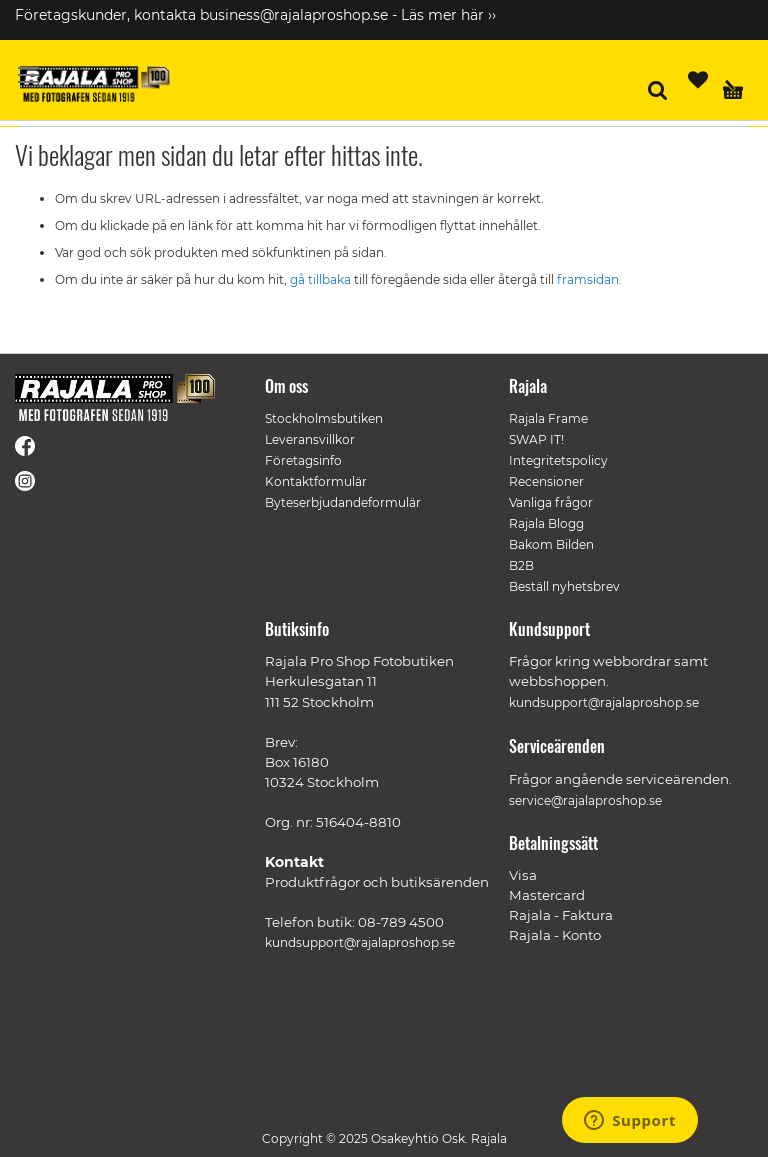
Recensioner (546, 481)
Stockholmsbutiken (324, 418)
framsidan (588, 279)
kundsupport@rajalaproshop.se (360, 942)
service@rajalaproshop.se (585, 800)
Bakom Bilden (551, 544)
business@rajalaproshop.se (294, 15)
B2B (521, 565)
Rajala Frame (548, 418)
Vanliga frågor (551, 502)
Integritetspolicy (558, 460)
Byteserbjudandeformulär (343, 502)
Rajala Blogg (546, 523)
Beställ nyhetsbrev (564, 586)
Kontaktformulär (316, 481)
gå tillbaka (322, 279)
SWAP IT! (536, 439)
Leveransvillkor (310, 439)
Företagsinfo (303, 460)
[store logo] (95, 84)
